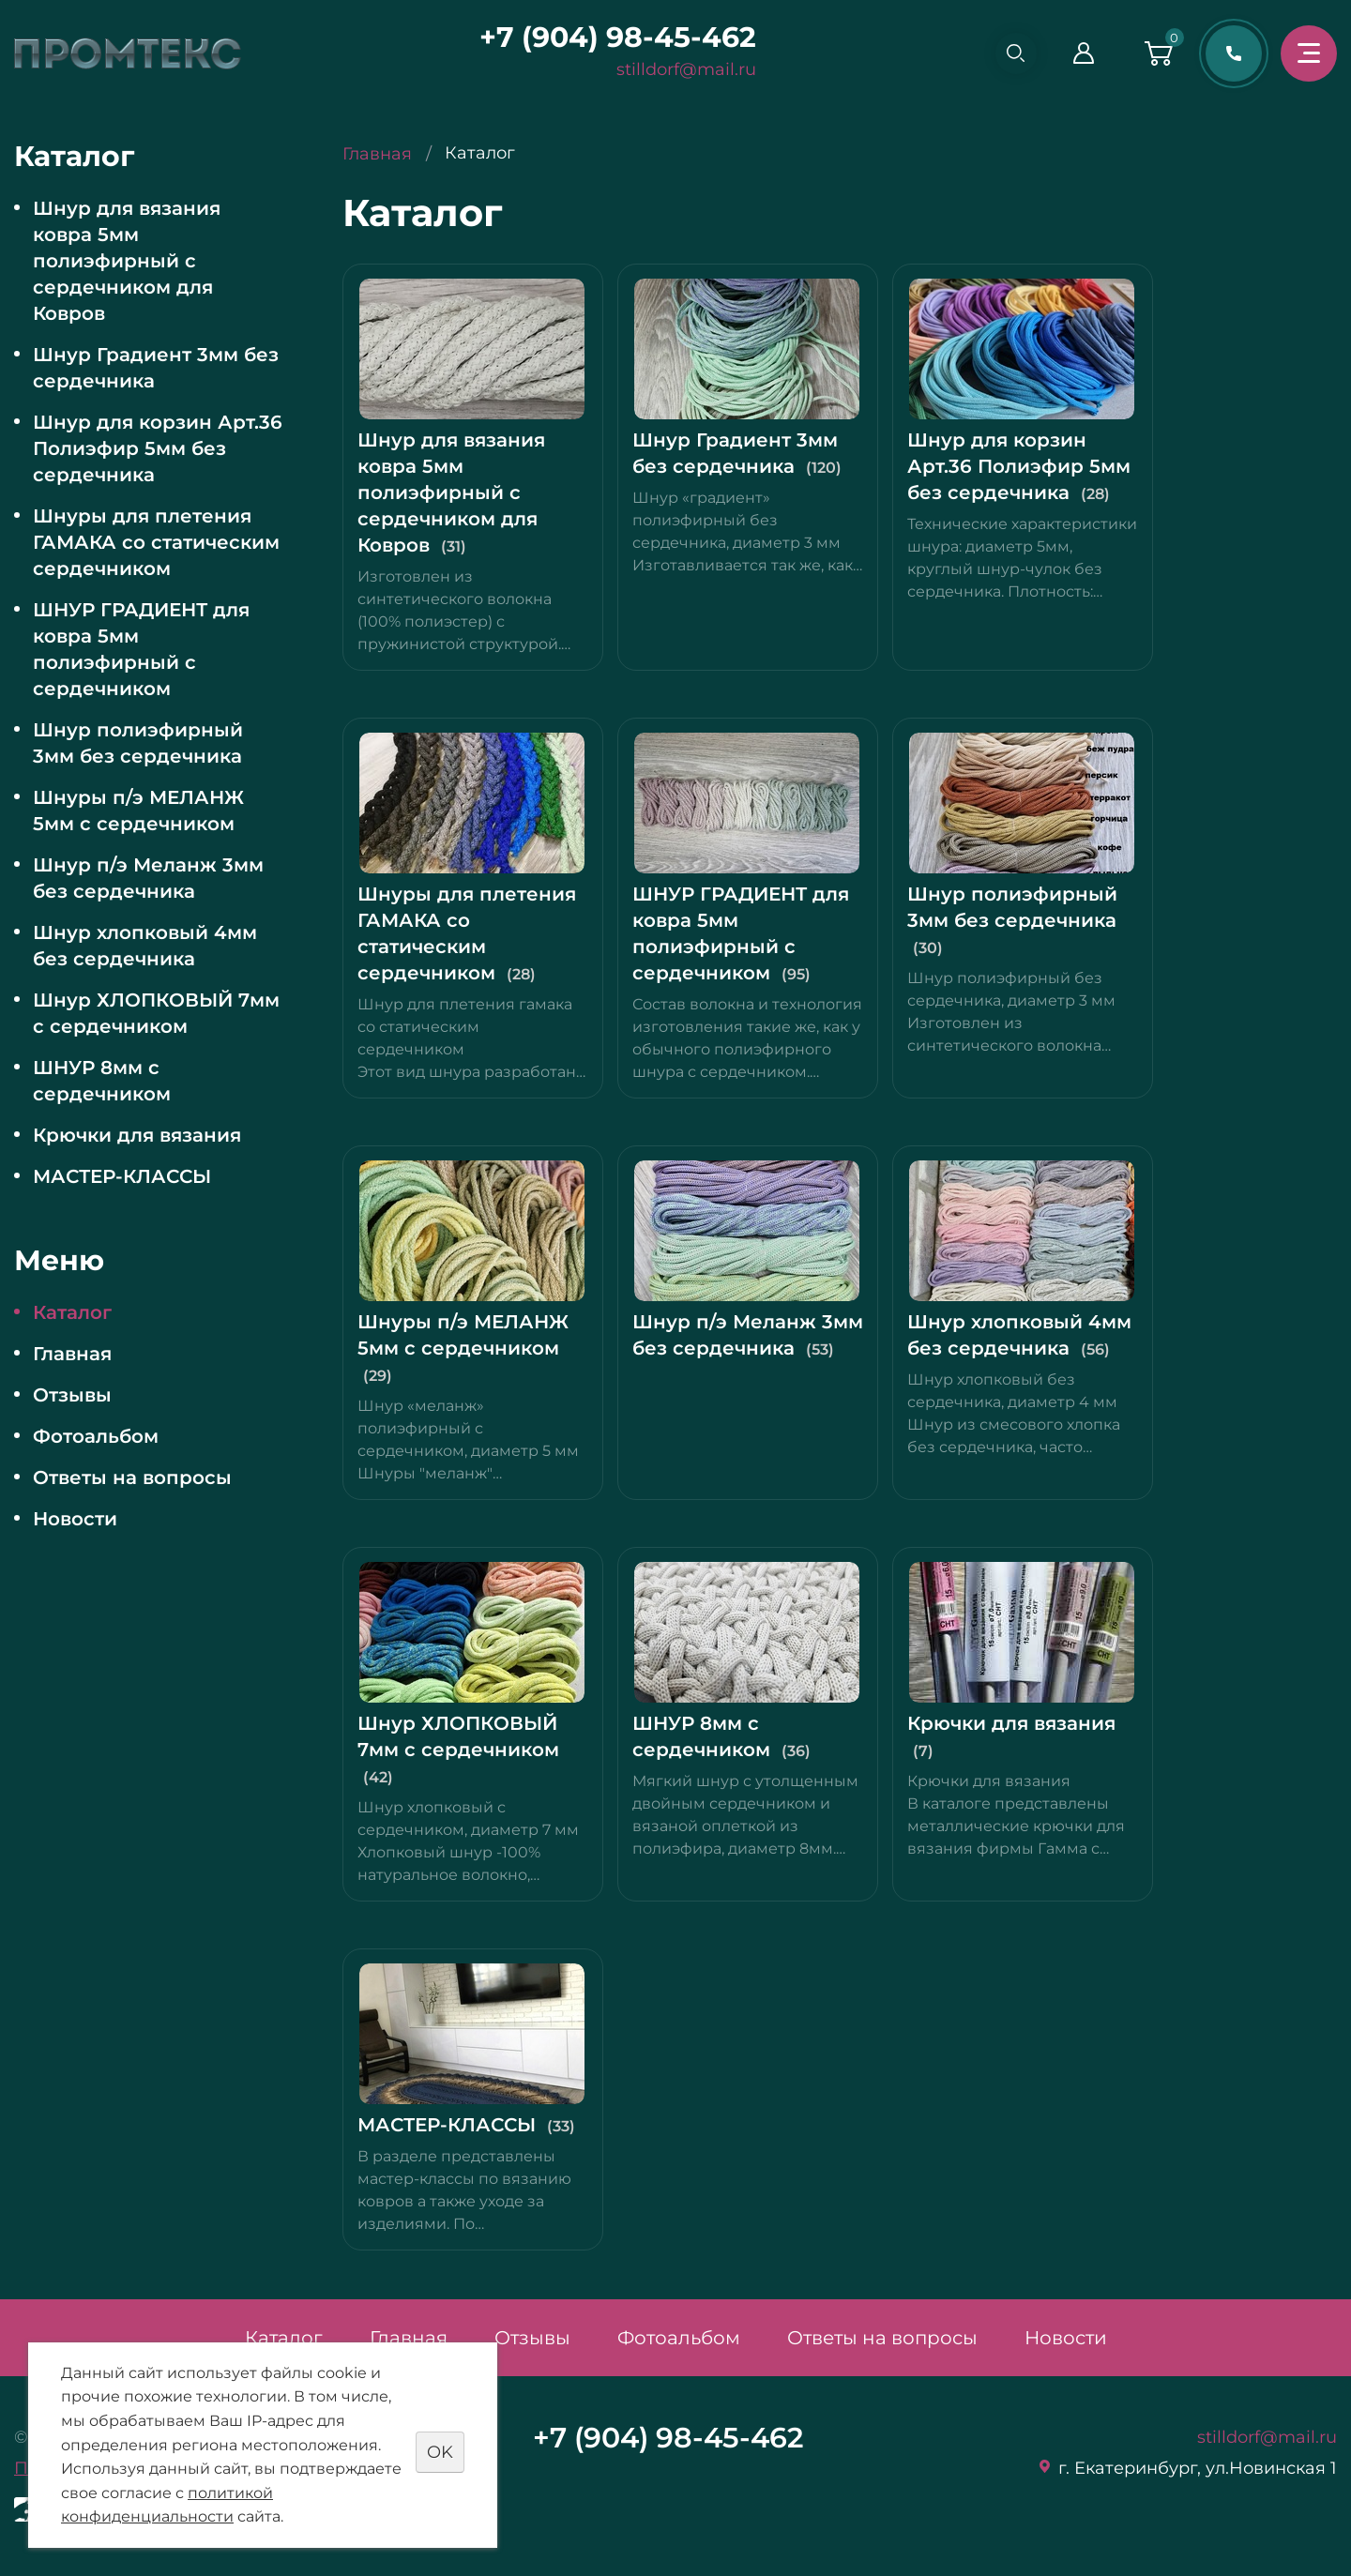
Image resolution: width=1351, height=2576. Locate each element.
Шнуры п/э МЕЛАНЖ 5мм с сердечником (138, 810)
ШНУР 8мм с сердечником (102, 1080)
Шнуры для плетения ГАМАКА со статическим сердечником (156, 542)
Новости (75, 1519)
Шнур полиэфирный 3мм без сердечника (138, 743)
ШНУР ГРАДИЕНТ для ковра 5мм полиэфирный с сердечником (141, 649)
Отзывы (72, 1395)
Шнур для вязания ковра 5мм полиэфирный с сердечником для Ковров (126, 261)
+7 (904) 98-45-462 (611, 37)
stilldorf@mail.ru (680, 69)
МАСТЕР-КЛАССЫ (122, 1176)
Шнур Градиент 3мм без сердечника (156, 367)
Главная (72, 1353)
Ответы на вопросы (132, 1477)
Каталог (72, 1312)
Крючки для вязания (137, 1135)
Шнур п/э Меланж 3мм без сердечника (148, 878)
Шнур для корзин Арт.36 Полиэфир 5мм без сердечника (157, 448)
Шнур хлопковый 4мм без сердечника (145, 945)
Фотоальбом (96, 1436)
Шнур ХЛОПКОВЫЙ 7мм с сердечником (156, 1013)
